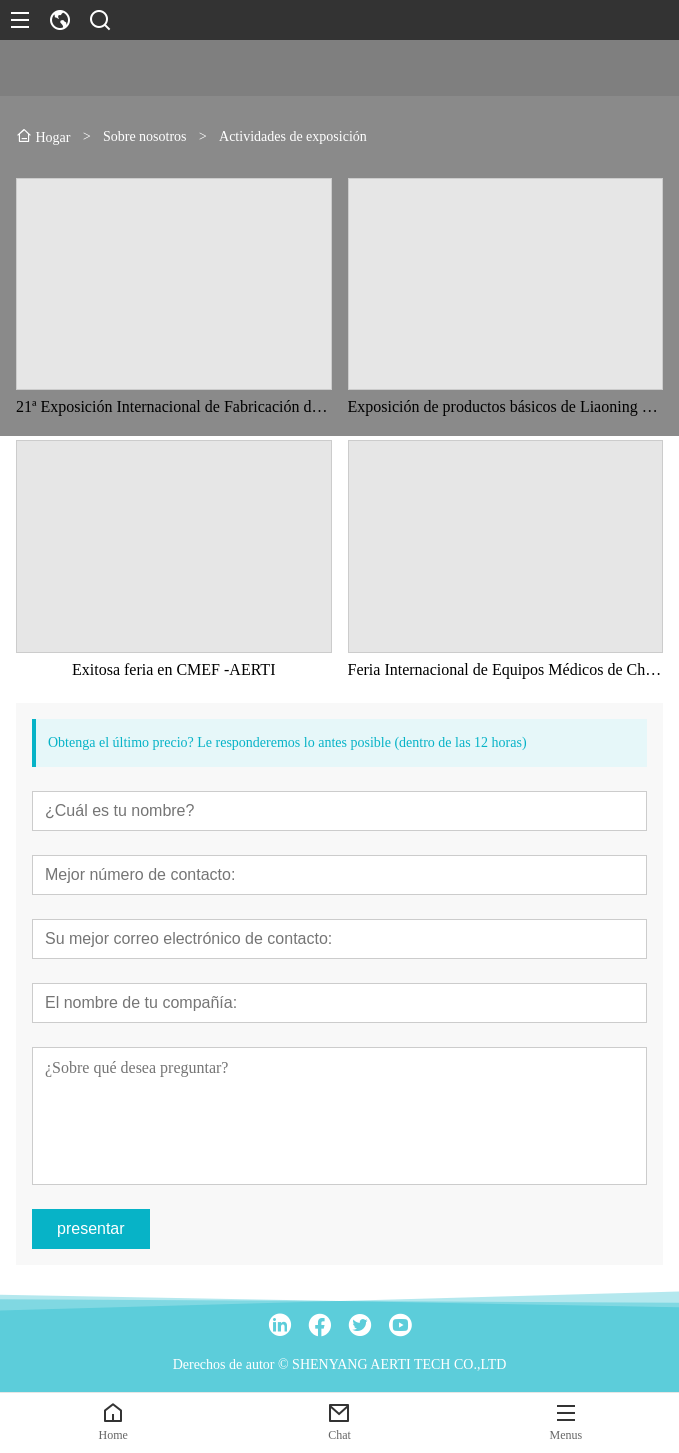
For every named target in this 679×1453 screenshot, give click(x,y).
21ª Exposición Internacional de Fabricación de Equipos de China (174, 406)
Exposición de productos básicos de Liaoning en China (506, 406)
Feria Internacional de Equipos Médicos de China (506, 669)
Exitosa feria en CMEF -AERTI (173, 669)
